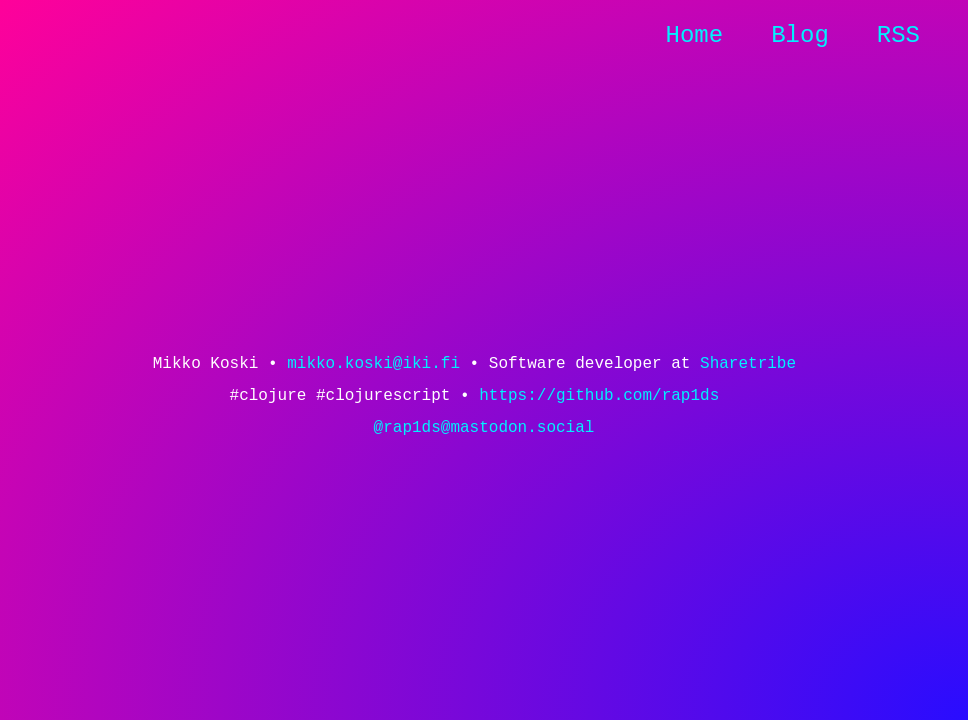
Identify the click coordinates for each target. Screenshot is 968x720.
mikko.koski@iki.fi (373, 364)
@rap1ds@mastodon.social (484, 428)
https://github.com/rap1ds (599, 396)
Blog (800, 35)
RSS (898, 35)
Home (695, 35)
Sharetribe (748, 364)
